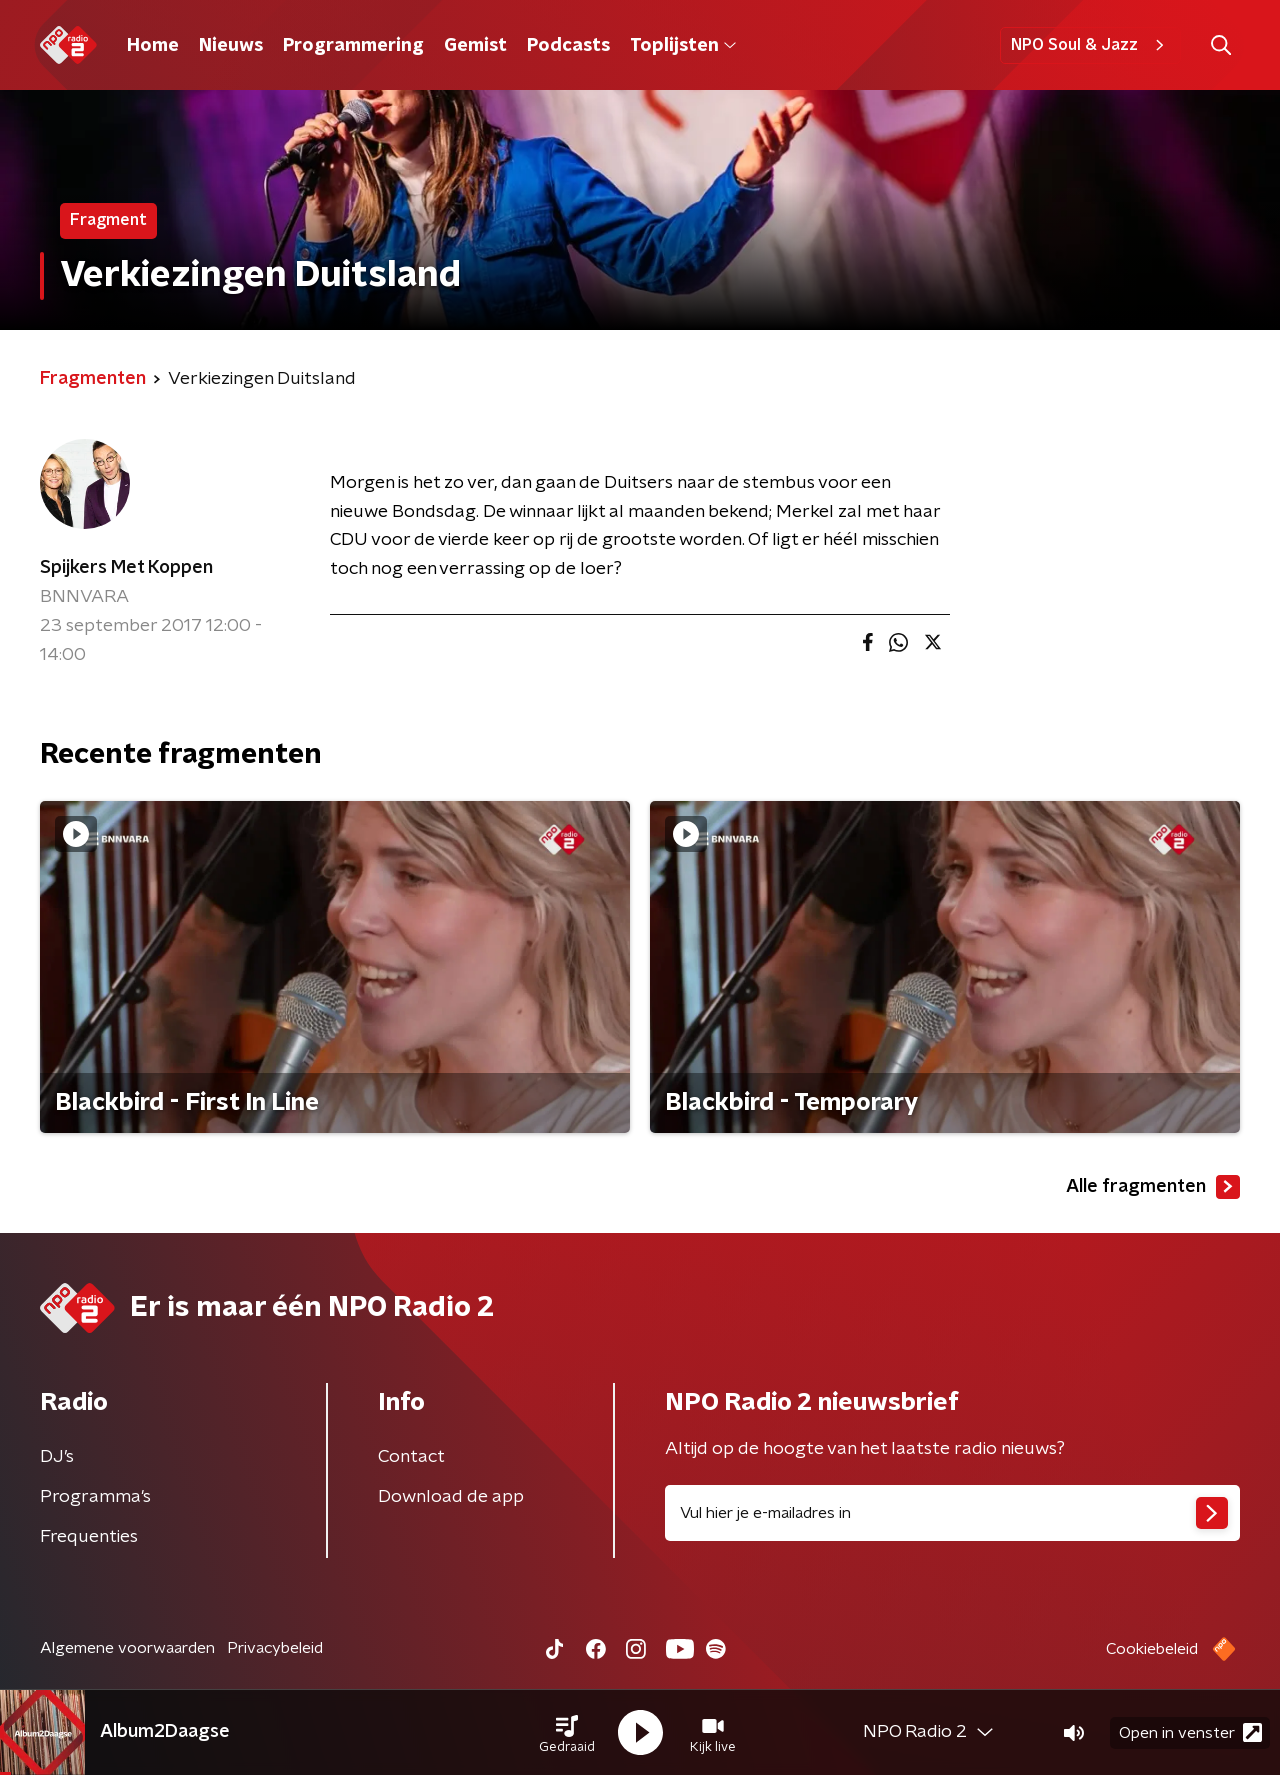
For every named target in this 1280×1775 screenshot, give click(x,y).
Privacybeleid (275, 1648)
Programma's (95, 1497)
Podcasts (568, 46)
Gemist (475, 46)
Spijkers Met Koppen (126, 568)
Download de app (451, 1497)
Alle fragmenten (1153, 1187)
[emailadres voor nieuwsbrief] (952, 1513)
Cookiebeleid (1152, 1649)
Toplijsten (683, 46)
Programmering (353, 46)
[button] (567, 1733)
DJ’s (57, 1457)
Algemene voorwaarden (127, 1648)
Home (153, 46)
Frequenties (89, 1537)
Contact (411, 1457)
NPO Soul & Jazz (1090, 45)
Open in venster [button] (1190, 1732)
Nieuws (231, 46)
